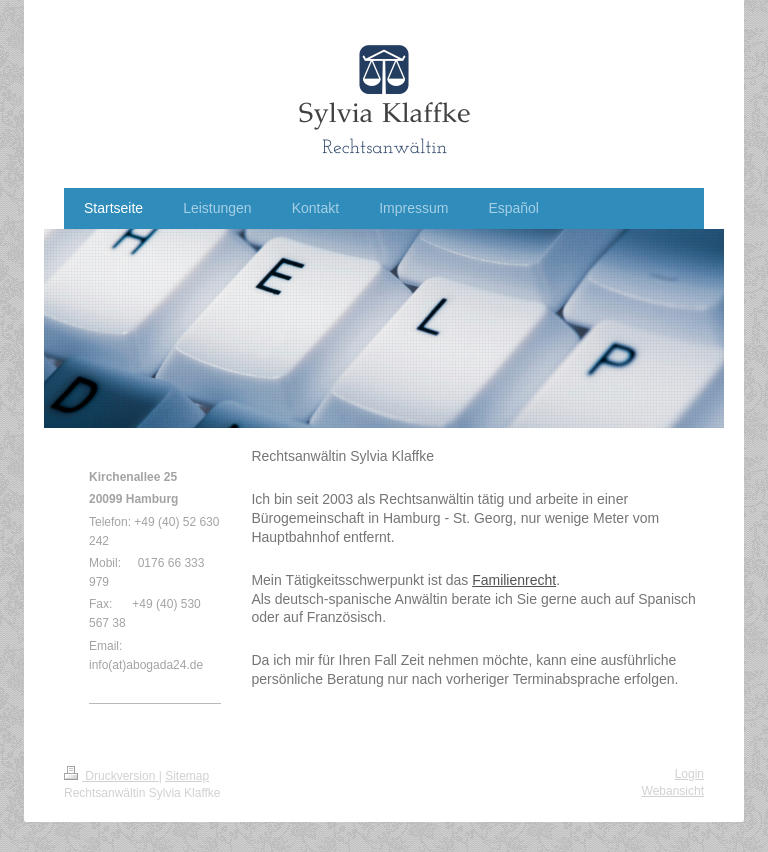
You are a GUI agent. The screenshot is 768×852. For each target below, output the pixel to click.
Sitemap (187, 776)
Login (689, 774)
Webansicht (673, 791)
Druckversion (111, 776)
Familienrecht (514, 580)
